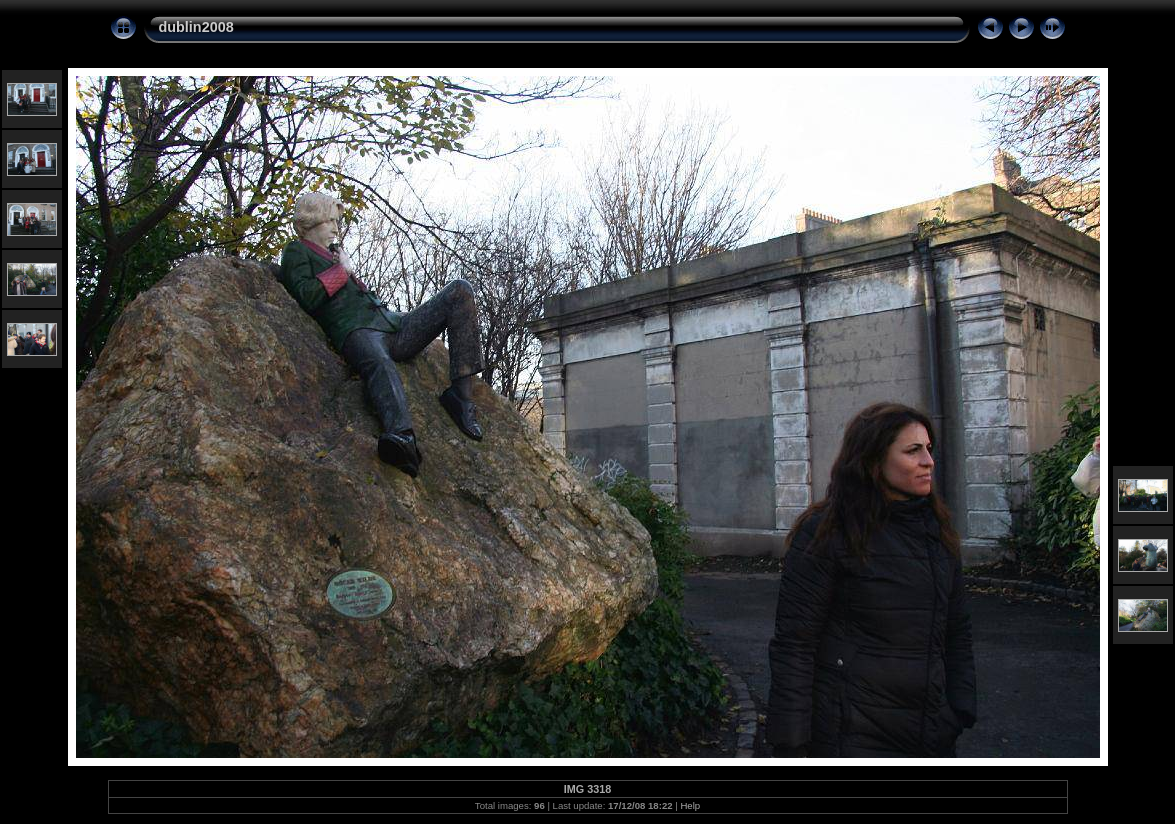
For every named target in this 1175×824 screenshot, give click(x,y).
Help (690, 805)
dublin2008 (196, 27)
